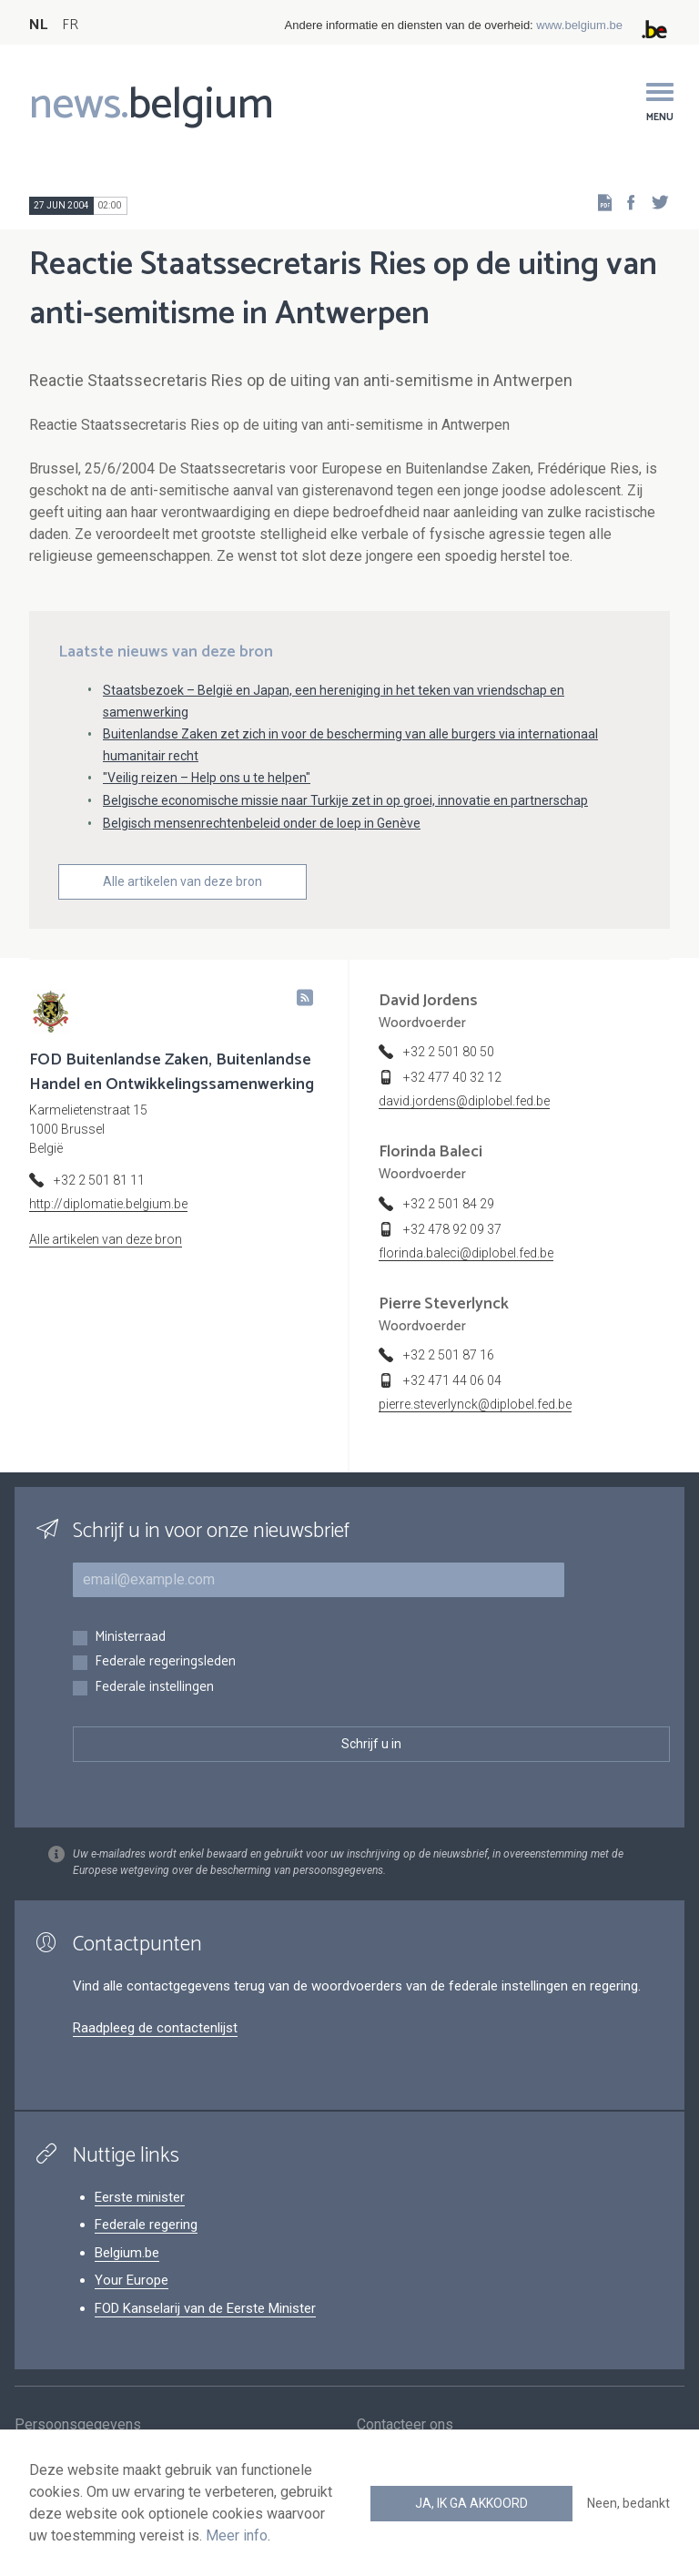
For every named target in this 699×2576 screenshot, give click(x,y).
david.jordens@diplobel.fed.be (464, 1101)
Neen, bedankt (628, 2503)
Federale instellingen (154, 1687)
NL (38, 25)
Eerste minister (140, 2197)
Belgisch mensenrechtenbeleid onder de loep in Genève (261, 823)
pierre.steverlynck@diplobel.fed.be (475, 1404)
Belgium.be (127, 2253)
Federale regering (146, 2224)
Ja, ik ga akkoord (471, 2503)
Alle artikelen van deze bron (182, 881)
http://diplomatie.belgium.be (108, 1203)
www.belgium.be (579, 25)
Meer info (237, 2535)
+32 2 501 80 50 (448, 1051)
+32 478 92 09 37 (452, 1229)
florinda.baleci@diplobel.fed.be (466, 1253)
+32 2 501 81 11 (99, 1180)
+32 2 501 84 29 (448, 1203)
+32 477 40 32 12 (452, 1077)
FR (70, 25)
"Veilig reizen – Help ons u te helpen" (206, 777)
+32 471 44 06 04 (452, 1380)
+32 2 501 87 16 (448, 1355)
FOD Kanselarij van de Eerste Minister (205, 2308)
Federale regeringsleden (165, 1662)
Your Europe (131, 2280)
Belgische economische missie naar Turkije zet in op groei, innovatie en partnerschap (345, 800)
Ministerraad (130, 1637)
